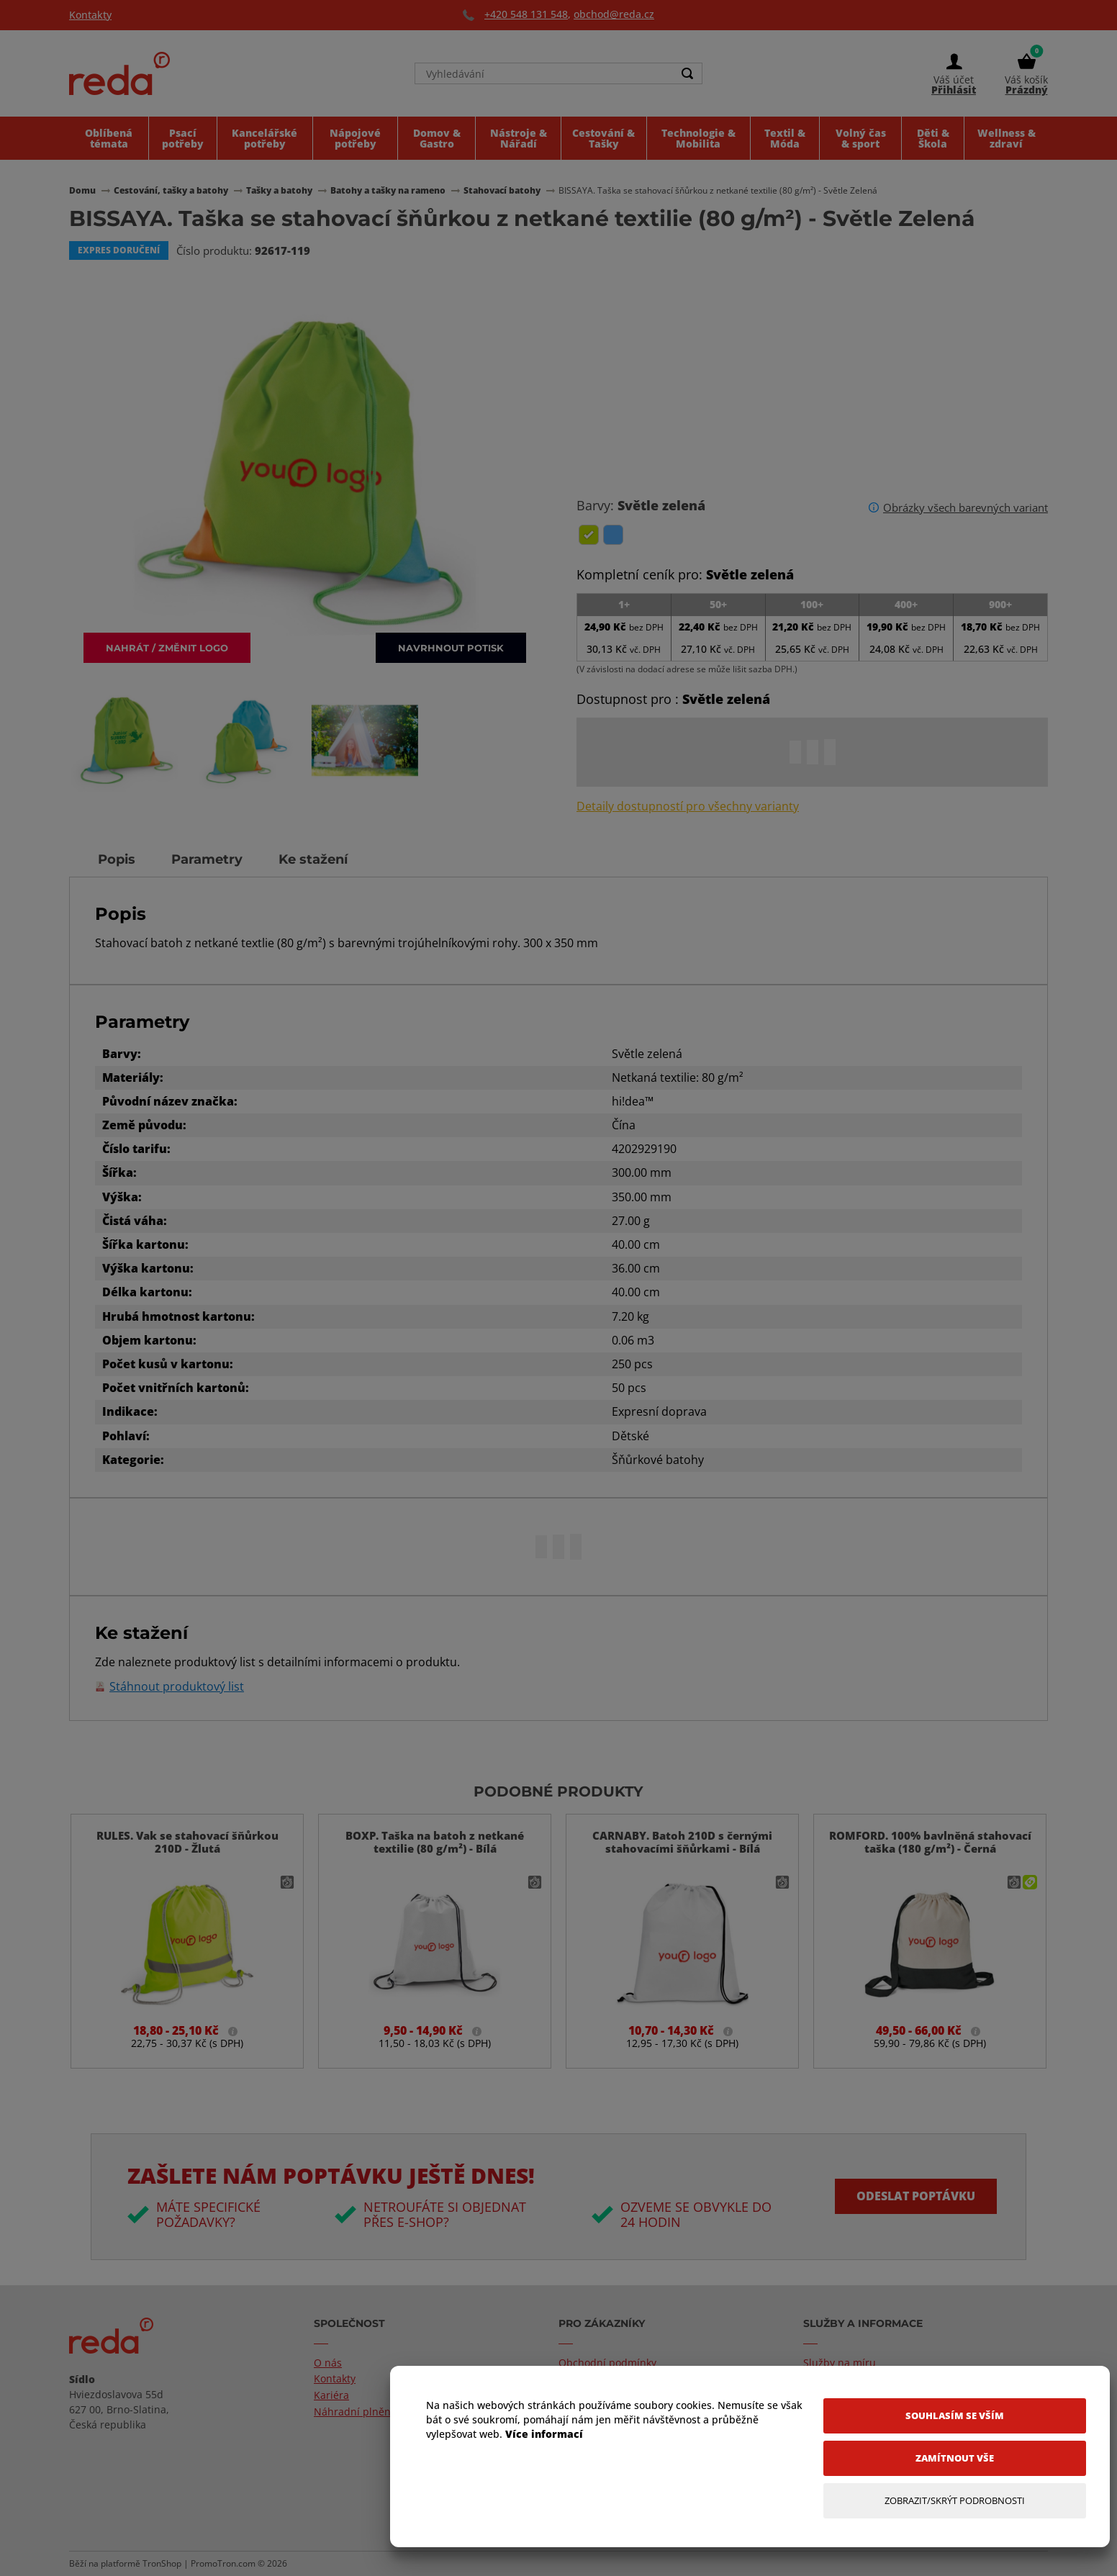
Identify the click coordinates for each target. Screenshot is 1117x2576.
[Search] (687, 73)
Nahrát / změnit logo (167, 647)
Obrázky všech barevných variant (965, 507)
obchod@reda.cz (614, 14)
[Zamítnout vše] (954, 2458)
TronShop (162, 2563)
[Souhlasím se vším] (954, 2415)
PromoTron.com (223, 2563)
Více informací (544, 2434)
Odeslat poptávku (915, 2196)
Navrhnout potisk (451, 647)
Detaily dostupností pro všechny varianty (687, 806)
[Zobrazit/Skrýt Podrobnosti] (954, 2500)
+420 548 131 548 (526, 14)
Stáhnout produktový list (176, 1687)
